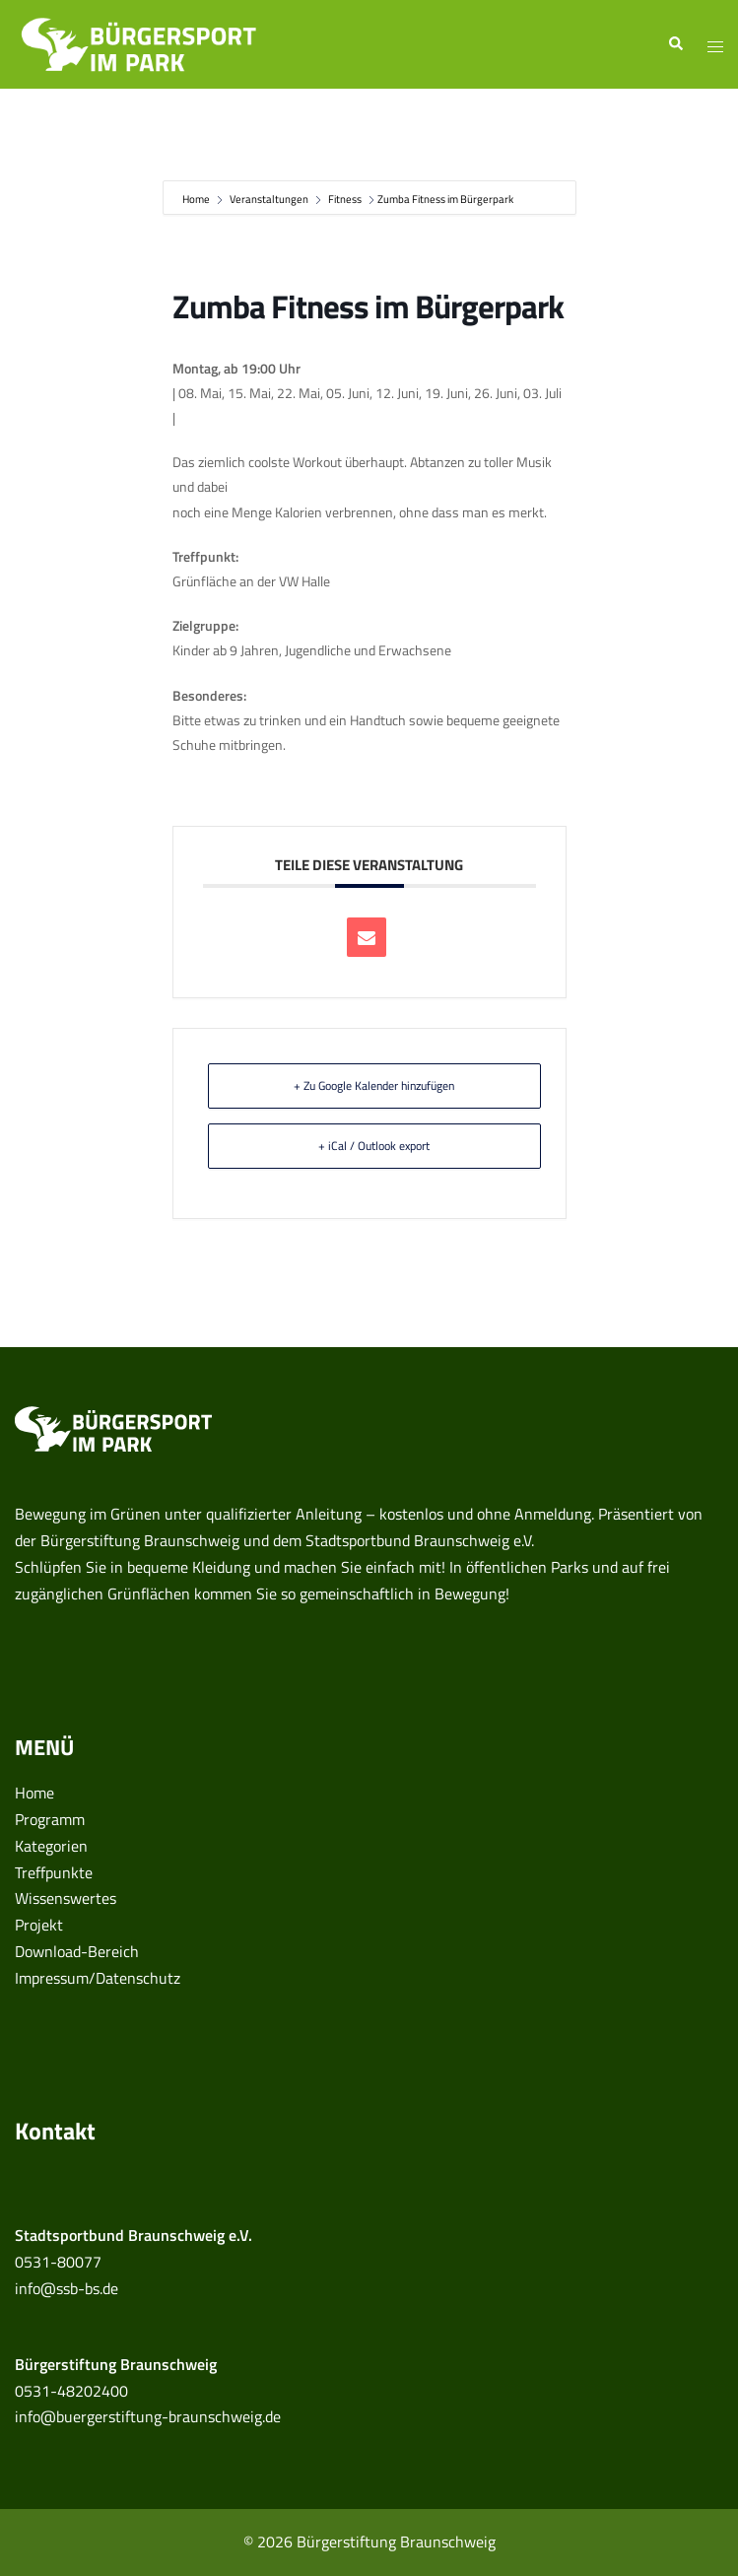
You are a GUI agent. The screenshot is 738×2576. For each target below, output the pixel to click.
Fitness (345, 199)
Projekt (39, 1924)
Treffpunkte (54, 1872)
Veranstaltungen (269, 199)
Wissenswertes (65, 1898)
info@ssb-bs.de (66, 2288)
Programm (50, 1819)
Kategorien (51, 1846)
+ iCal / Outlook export (374, 1145)
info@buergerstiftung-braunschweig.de (148, 2416)
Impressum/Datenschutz (97, 1978)
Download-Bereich (77, 1951)
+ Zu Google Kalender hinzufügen (374, 1085)
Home (197, 199)
